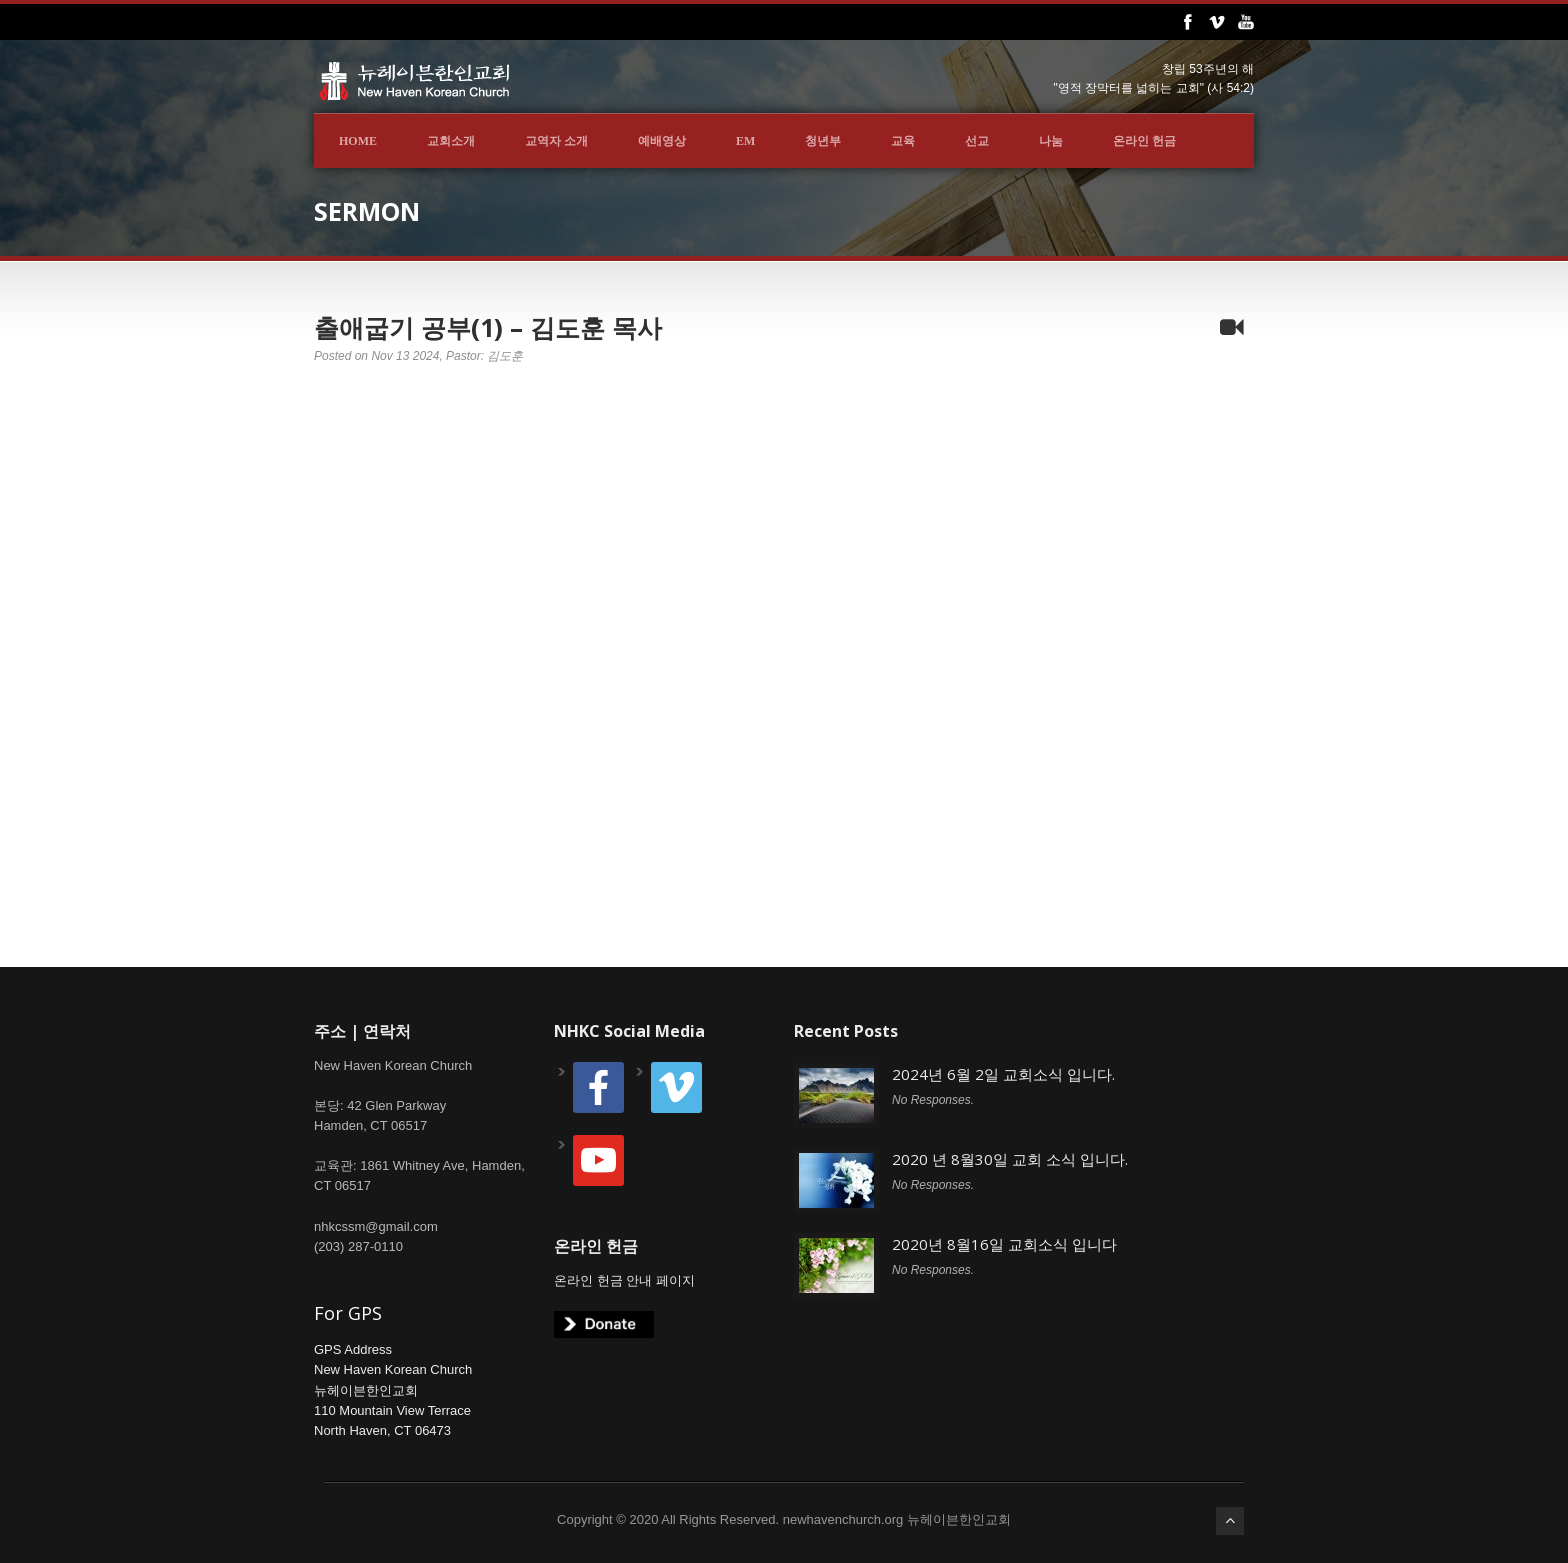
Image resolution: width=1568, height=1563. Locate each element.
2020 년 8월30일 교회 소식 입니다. (1010, 1159)
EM (745, 141)
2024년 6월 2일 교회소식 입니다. (1003, 1074)
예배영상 (662, 141)
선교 (977, 141)
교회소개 (451, 141)
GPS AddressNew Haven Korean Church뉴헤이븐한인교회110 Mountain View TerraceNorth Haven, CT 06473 (393, 1390)
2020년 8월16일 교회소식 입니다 (1004, 1244)
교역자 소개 (556, 141)
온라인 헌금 (1144, 141)
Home (358, 141)
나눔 (1051, 141)
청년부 (823, 141)
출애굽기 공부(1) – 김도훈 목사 (488, 327)
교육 (903, 141)
